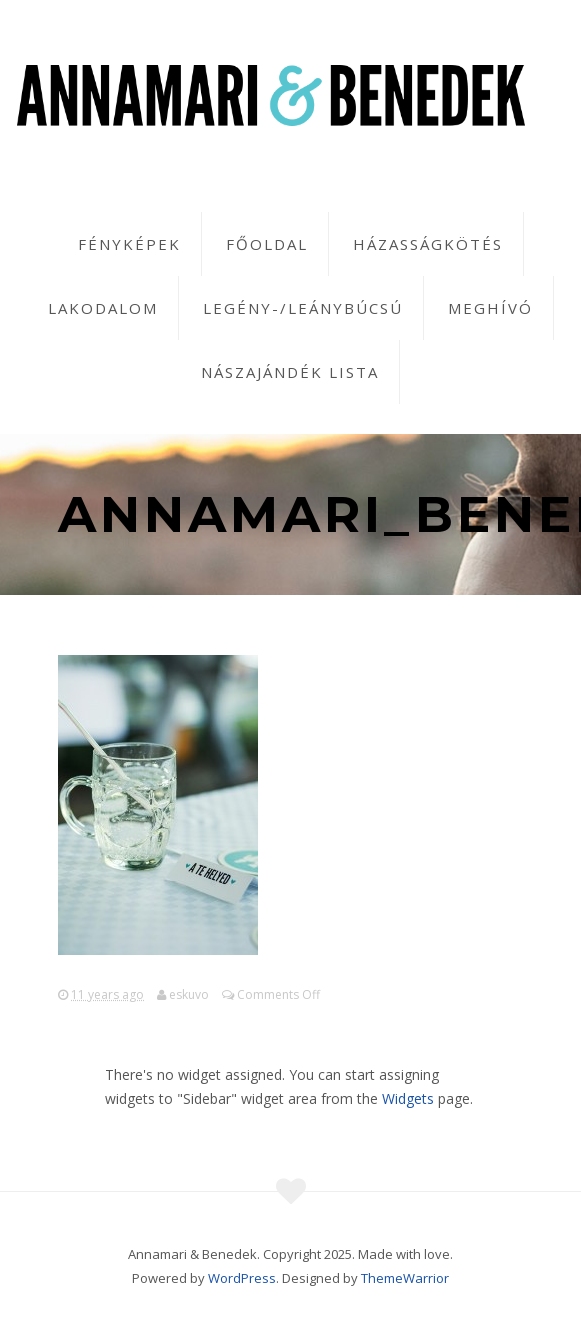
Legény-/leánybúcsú (303, 308)
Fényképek (129, 244)
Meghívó (490, 308)
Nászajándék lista (290, 372)
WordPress (242, 1278)
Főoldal (267, 244)
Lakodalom (103, 308)
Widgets (408, 1098)
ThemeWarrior (405, 1278)
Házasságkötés (428, 244)
